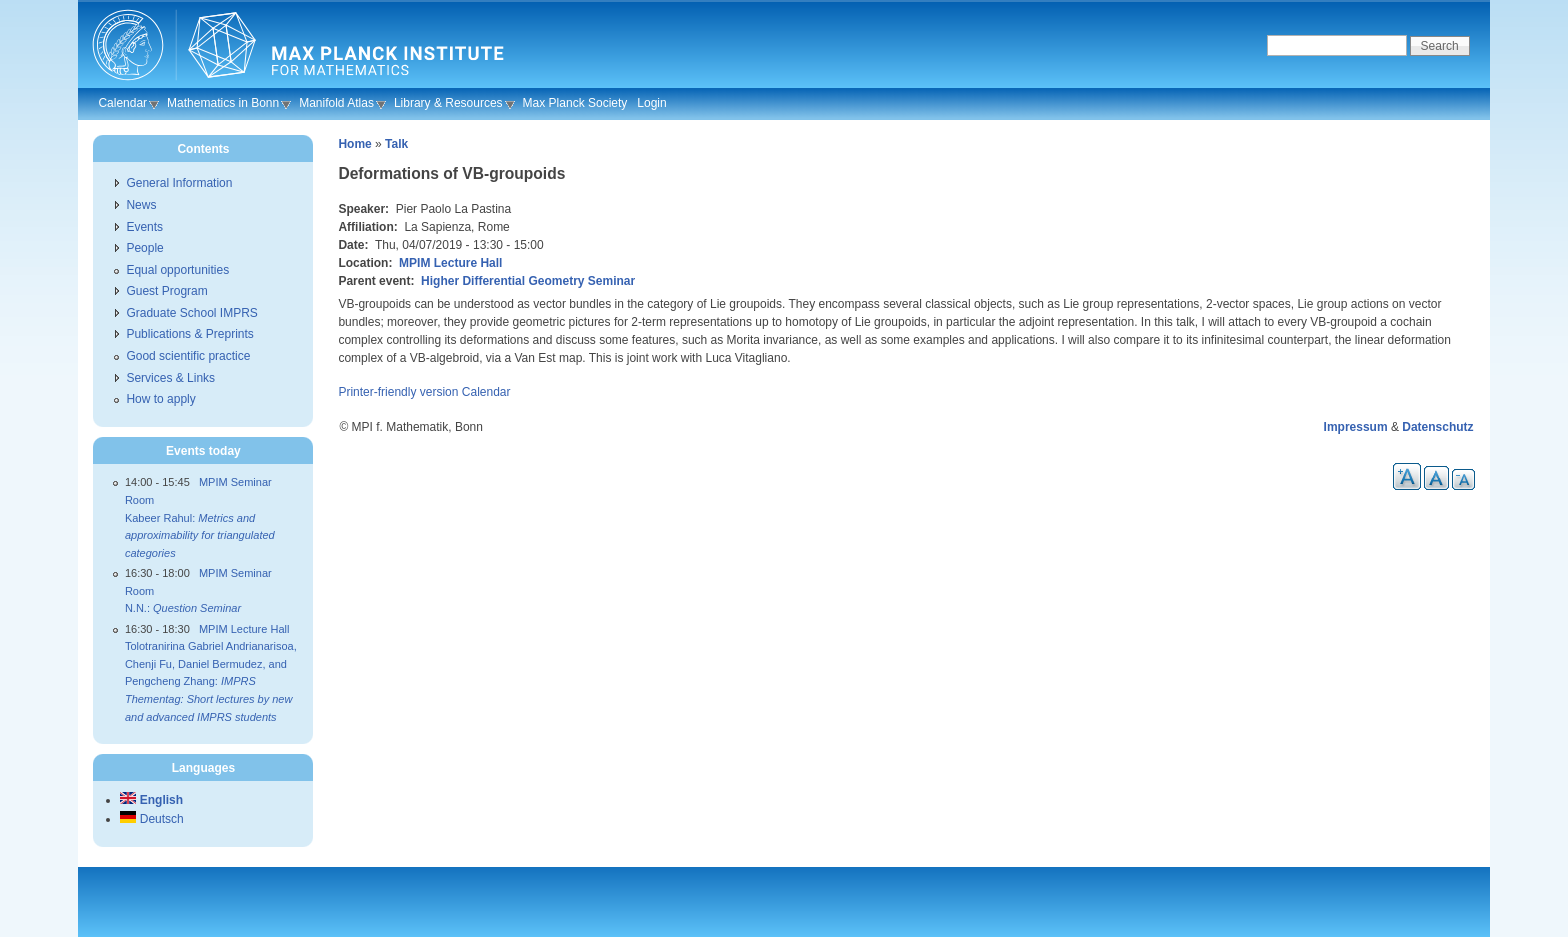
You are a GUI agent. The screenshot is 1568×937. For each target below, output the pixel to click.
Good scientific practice (188, 356)
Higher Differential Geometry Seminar (528, 281)
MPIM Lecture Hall (450, 263)
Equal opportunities (177, 270)
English (151, 800)
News (141, 205)
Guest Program (166, 291)
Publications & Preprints (189, 334)
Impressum (1356, 427)
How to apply (160, 399)
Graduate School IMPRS (191, 313)
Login (651, 103)
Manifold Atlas (336, 103)
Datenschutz (1437, 427)
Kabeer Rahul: (200, 535)
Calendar (122, 103)
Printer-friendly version (398, 392)
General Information (179, 183)
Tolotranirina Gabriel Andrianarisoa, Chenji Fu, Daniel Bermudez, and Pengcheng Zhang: (211, 681)
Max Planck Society (575, 103)
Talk (396, 144)
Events (144, 227)
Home (354, 144)
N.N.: (183, 608)
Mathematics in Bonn (223, 103)
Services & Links (170, 378)
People (144, 248)
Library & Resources (448, 103)
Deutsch (151, 819)
